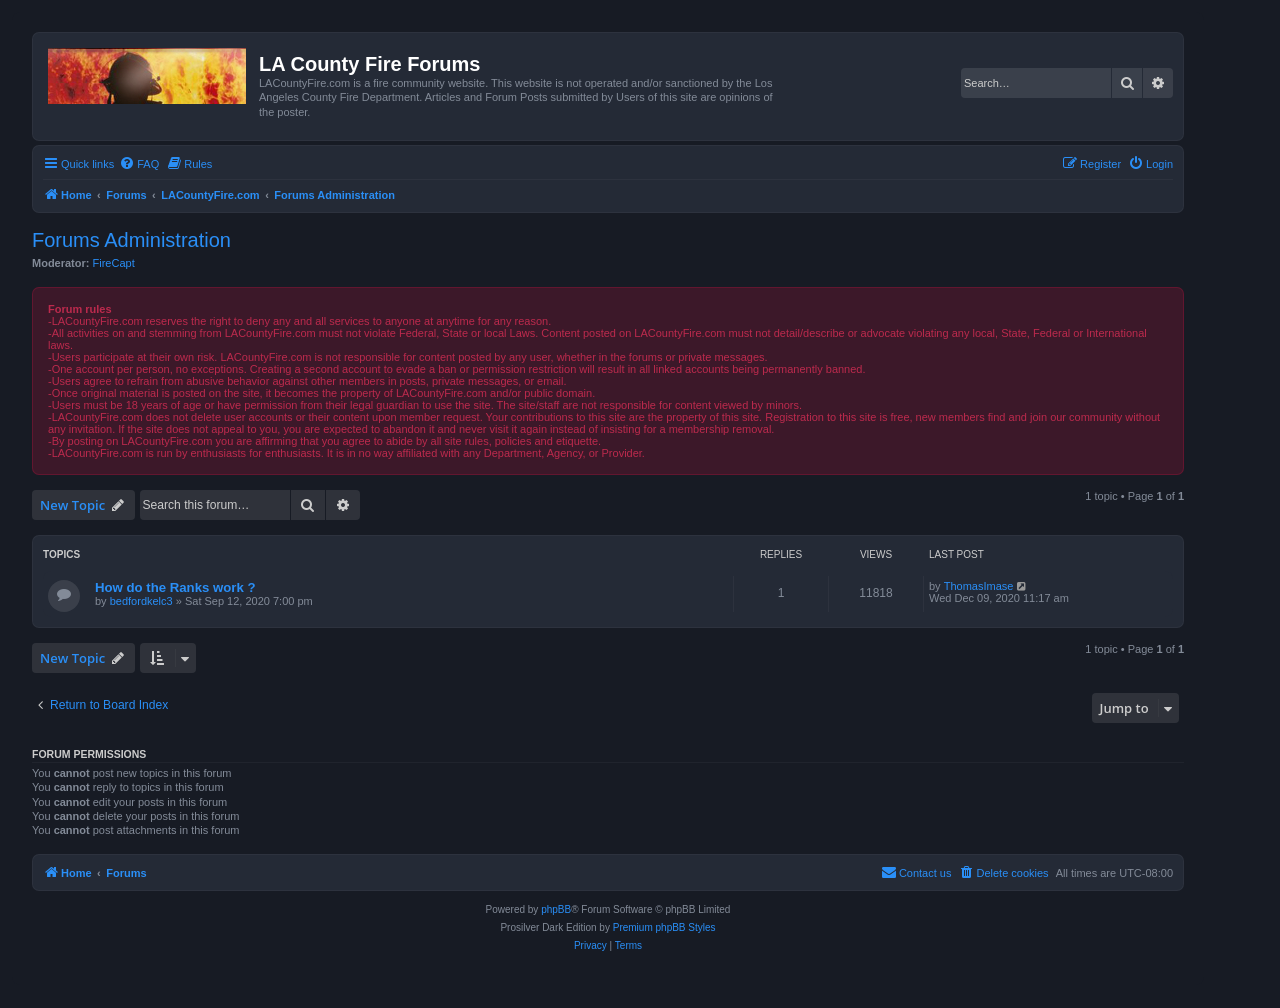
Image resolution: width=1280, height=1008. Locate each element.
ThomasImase (979, 586)
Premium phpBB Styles (664, 927)
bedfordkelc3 (141, 601)
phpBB (556, 909)
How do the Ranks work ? (175, 587)
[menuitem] (139, 164)
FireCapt (114, 263)
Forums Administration (131, 240)
